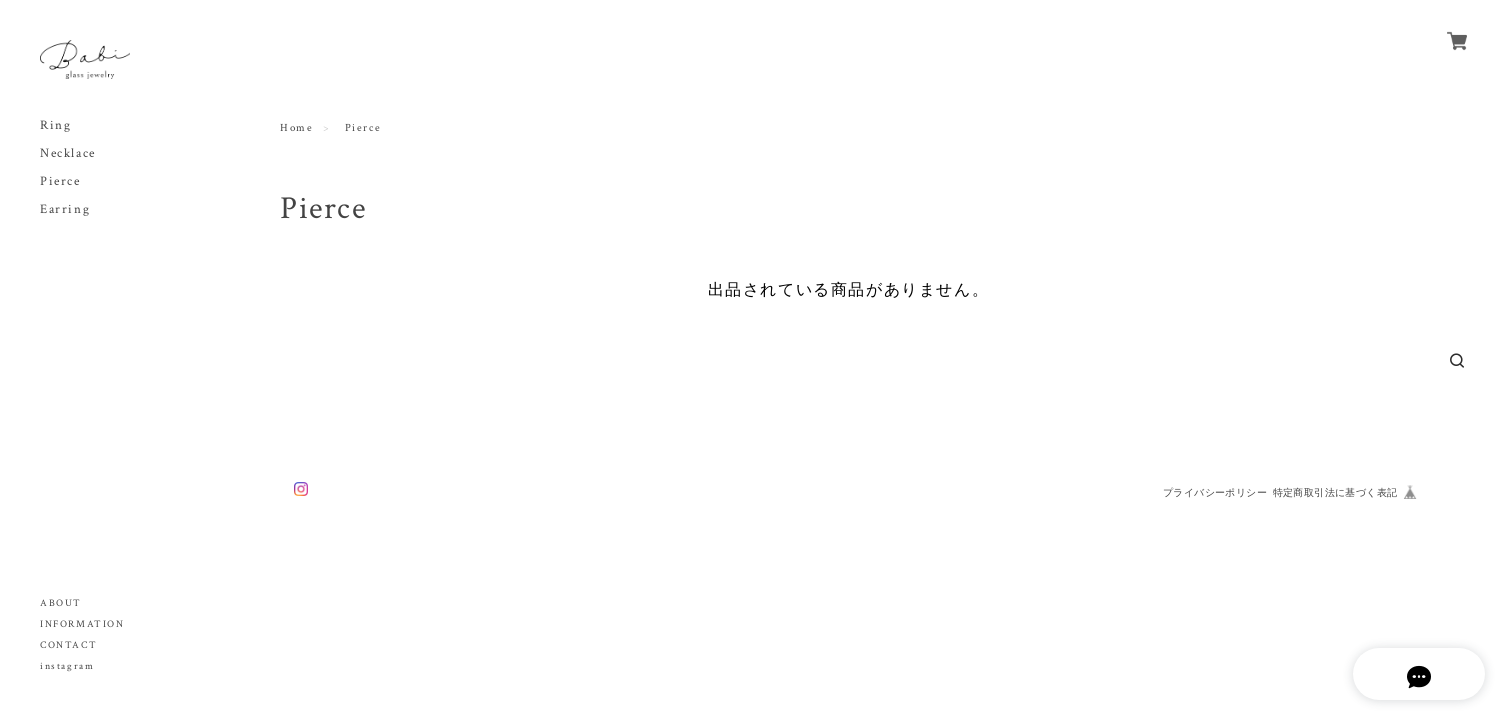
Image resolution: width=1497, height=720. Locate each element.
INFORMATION (82, 624)
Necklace (68, 153)
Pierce (60, 181)
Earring (65, 209)
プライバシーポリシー (1215, 492)
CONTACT (68, 645)
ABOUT (61, 603)
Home (296, 128)
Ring (55, 125)
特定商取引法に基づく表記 (1335, 492)
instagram (67, 666)
